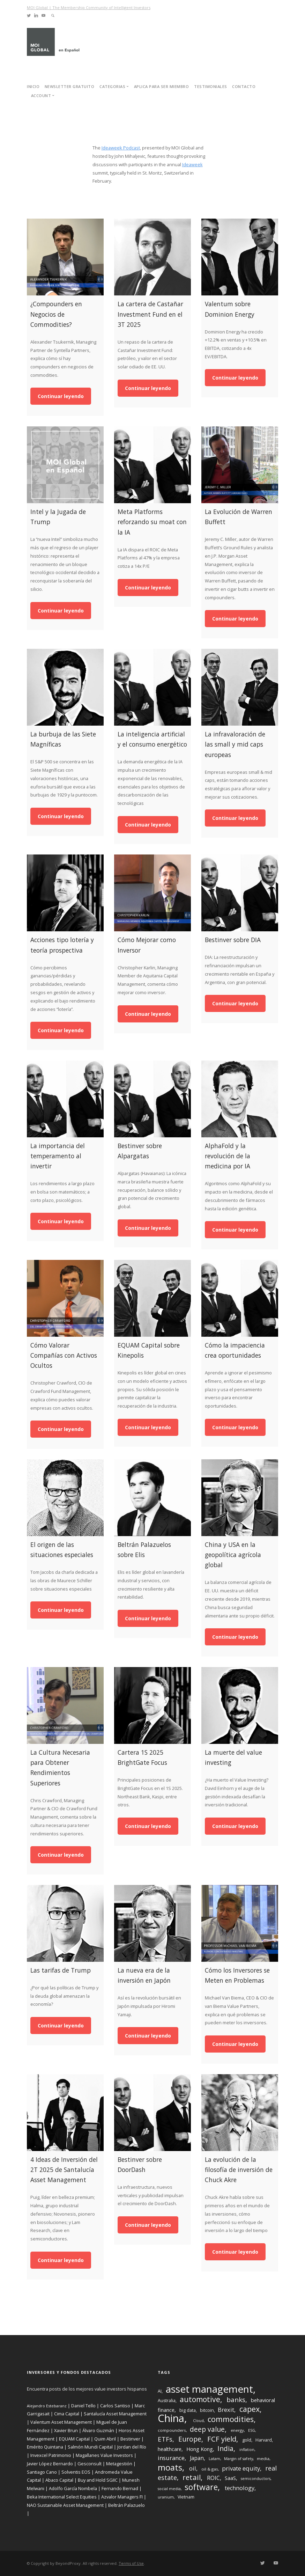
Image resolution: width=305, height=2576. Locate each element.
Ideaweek (192, 164)
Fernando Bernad (120, 2488)
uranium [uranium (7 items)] (166, 2497)
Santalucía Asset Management (115, 2413)
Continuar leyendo (61, 396)
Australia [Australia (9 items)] (167, 2400)
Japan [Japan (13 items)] (197, 2458)
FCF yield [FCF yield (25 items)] (221, 2439)
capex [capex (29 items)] (249, 2409)
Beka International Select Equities (62, 2497)
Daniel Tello (83, 2405)
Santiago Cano (42, 2472)
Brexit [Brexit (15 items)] (226, 2410)
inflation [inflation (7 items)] (246, 2449)
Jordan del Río (131, 2447)
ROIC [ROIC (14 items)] (213, 2478)
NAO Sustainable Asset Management (65, 2505)
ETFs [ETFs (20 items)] (165, 2439)
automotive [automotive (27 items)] (200, 2399)
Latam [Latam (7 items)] (214, 2458)
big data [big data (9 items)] (187, 2410)
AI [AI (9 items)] (160, 2391)
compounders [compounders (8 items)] (172, 2430)
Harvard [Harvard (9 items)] (263, 2440)
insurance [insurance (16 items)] (171, 2458)
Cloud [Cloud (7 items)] (198, 2420)
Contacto (243, 86)
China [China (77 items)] (171, 2418)
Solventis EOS (75, 2472)
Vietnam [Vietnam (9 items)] (186, 2497)
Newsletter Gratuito (70, 86)
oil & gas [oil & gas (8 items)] (209, 2469)
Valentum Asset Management (61, 2422)
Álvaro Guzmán (98, 2430)
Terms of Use (131, 2563)
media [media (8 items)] (263, 2458)
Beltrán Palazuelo (126, 2505)
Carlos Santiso (115, 2405)
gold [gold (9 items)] (246, 2440)
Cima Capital (66, 2413)
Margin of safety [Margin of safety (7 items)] (238, 2458)
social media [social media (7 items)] (169, 2488)
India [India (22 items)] (225, 2448)
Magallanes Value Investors (104, 2455)
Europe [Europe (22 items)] (189, 2439)
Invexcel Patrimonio (50, 2455)
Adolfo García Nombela (73, 2488)
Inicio (33, 86)
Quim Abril (105, 2439)
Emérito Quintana (45, 2447)
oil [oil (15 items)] (192, 2468)
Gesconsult (89, 2463)
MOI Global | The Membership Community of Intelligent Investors (88, 7)
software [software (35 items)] (201, 2487)
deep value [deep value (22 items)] (207, 2429)
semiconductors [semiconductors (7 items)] (255, 2478)
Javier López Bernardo (50, 2463)
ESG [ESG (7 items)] (251, 2430)
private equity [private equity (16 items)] (241, 2468)
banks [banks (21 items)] (235, 2399)
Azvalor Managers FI (122, 2497)
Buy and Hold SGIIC (98, 2480)
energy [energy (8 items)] (237, 2430)
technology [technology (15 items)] (239, 2488)
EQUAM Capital (74, 2439)
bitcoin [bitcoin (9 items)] (207, 2410)
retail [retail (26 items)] (192, 2477)
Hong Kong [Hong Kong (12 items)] (199, 2448)
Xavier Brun (66, 2430)
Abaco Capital (59, 2480)
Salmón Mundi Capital (90, 2447)
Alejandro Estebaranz (47, 2405)
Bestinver (130, 2439)
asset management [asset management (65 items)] (209, 2388)
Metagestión (119, 2463)
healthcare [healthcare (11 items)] (169, 2449)
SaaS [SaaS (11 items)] (230, 2478)
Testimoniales (210, 86)
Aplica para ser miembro (161, 86)
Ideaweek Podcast (121, 148)
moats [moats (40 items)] (170, 2467)
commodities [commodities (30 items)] (231, 2419)
